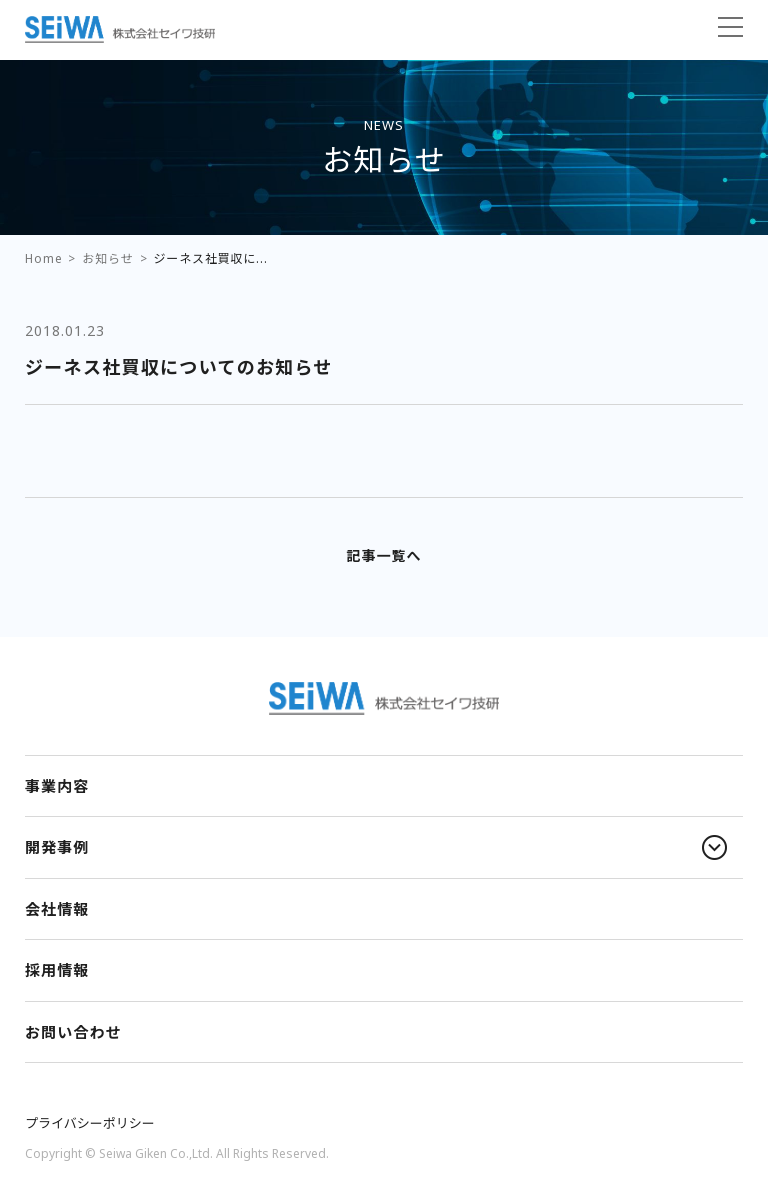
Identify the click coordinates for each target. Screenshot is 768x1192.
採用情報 (57, 970)
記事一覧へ (383, 555)
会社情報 (57, 909)
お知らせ (107, 258)
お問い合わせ (73, 1032)
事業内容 (57, 786)
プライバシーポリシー (90, 1123)
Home (43, 258)
